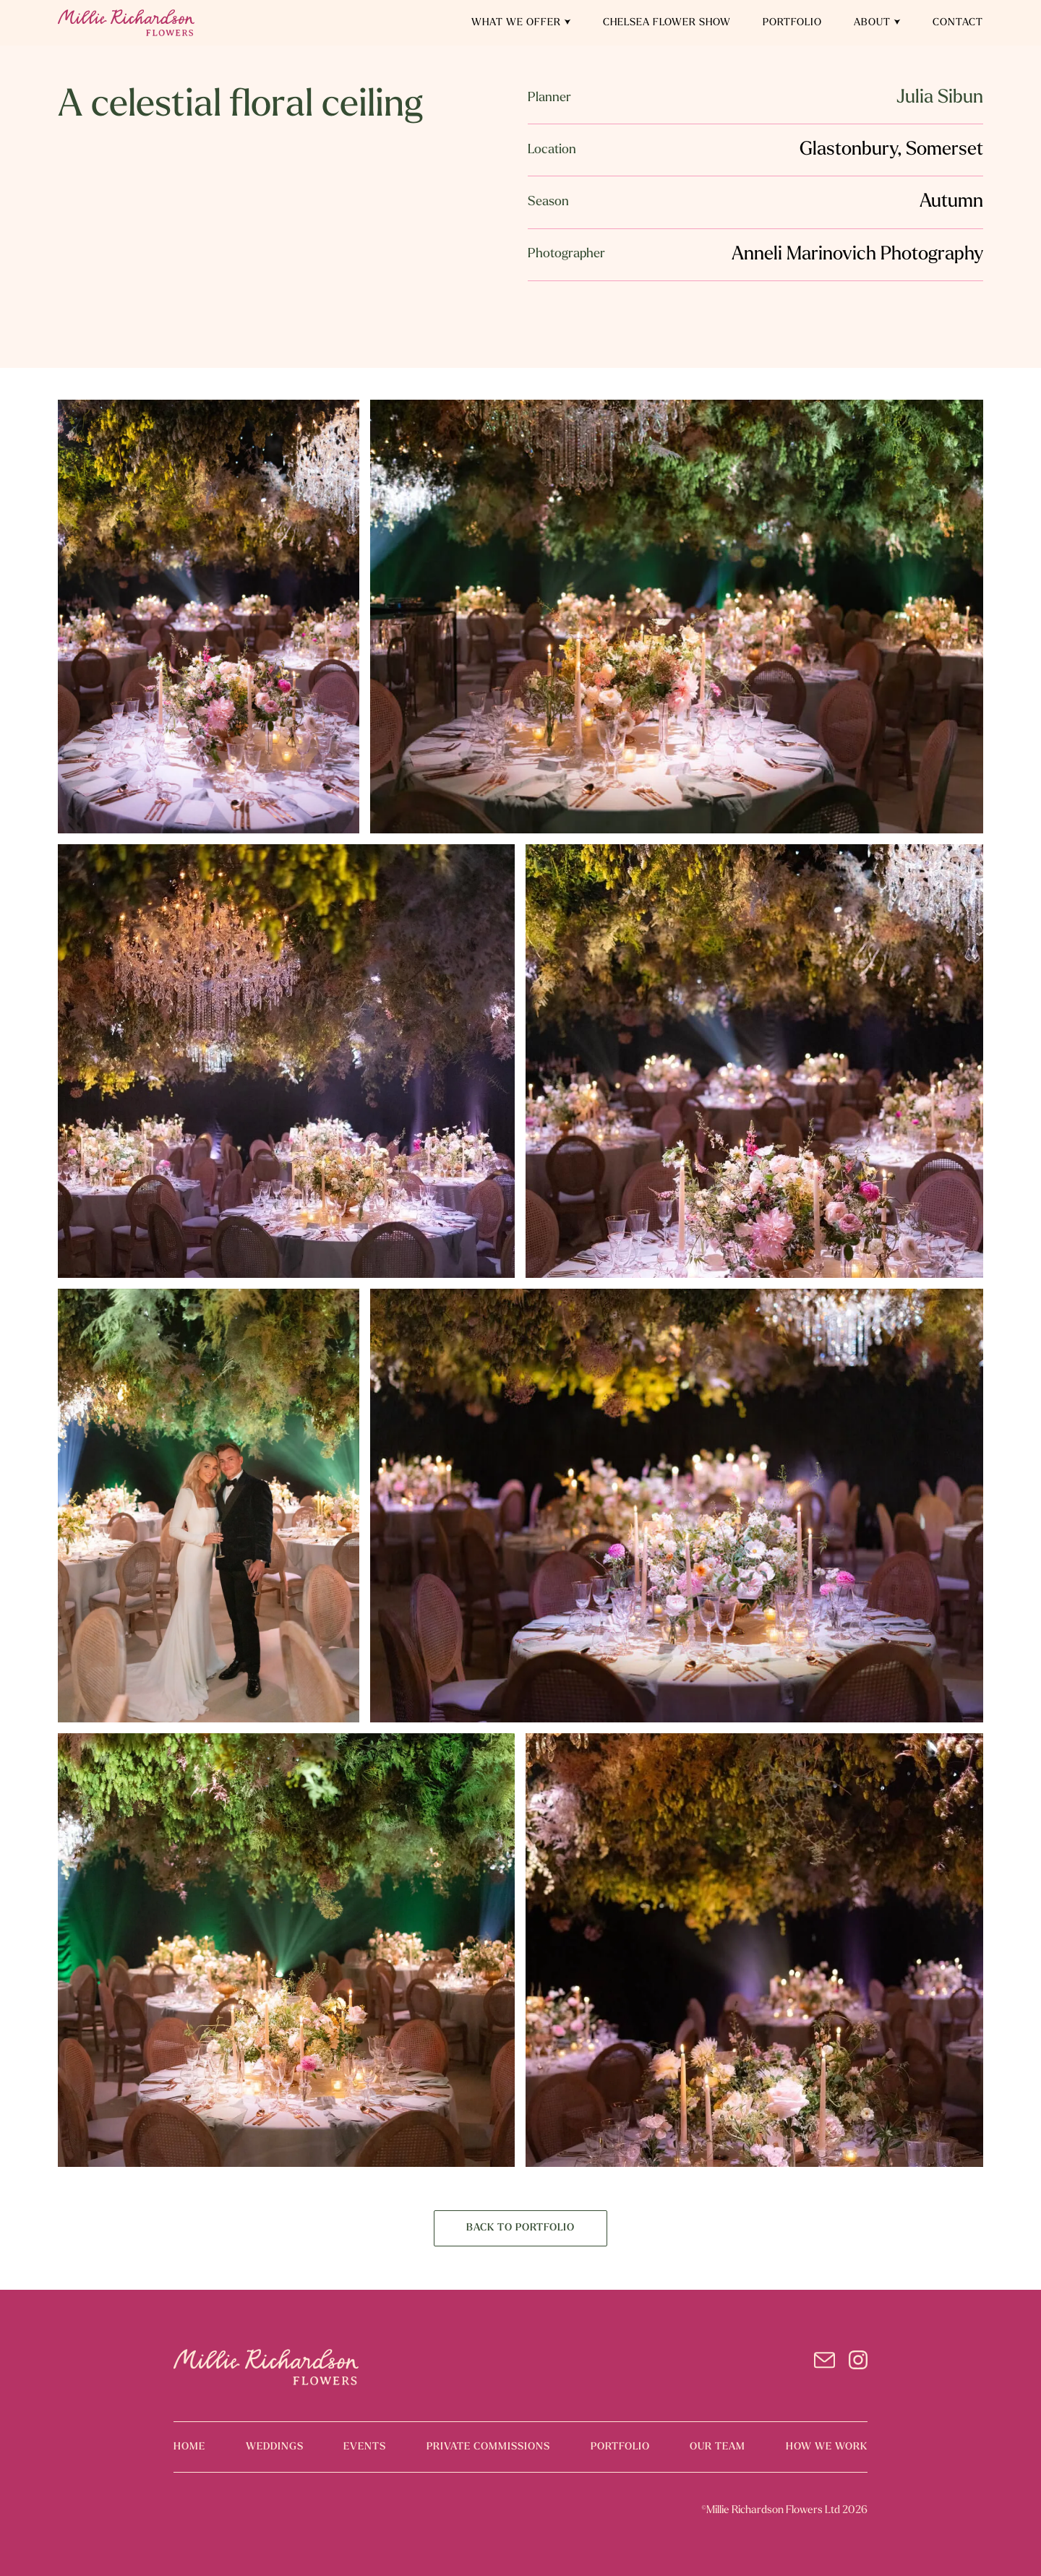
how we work (827, 2447)
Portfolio (792, 22)
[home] (126, 23)
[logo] (266, 2367)
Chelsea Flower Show (667, 22)
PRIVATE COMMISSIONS (488, 2447)
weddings (275, 2447)
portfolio (620, 2447)
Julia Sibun (939, 98)
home (189, 2447)
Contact (958, 22)
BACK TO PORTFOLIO (520, 2228)
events (364, 2447)
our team (717, 2447)
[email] (824, 2363)
